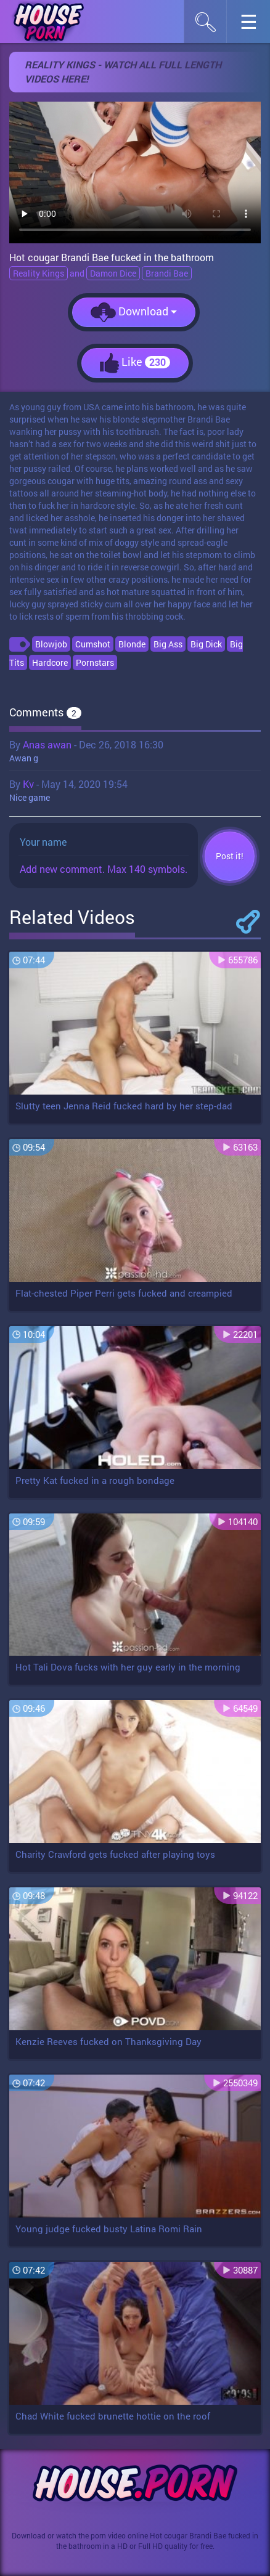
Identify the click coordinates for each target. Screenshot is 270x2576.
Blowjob (51, 644)
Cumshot (92, 644)
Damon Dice (113, 273)
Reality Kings (38, 273)
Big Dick (206, 644)
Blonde (131, 644)
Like (135, 363)
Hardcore (50, 662)
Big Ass (167, 644)
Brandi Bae (166, 273)
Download (134, 312)
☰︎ (255, 25)
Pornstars (95, 662)
